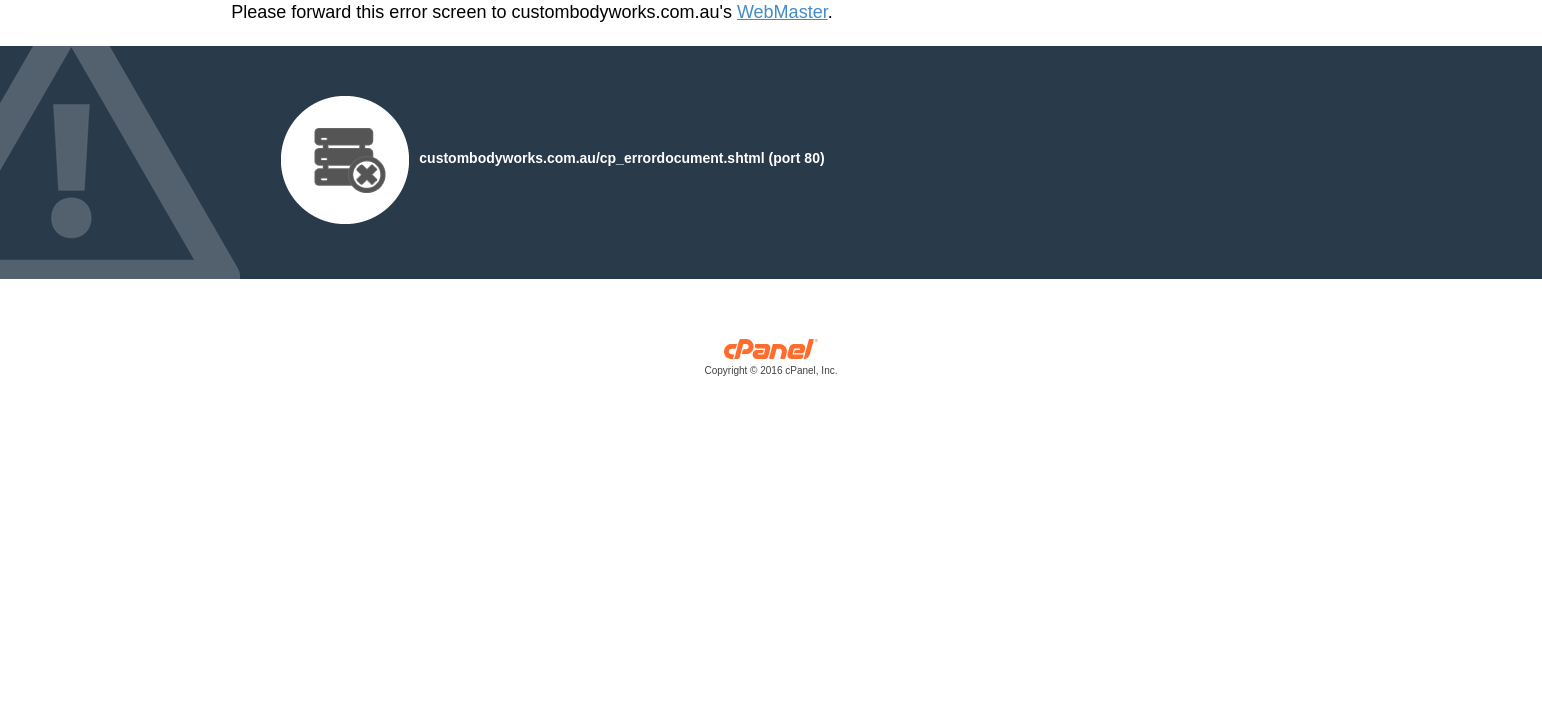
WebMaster (782, 12)
